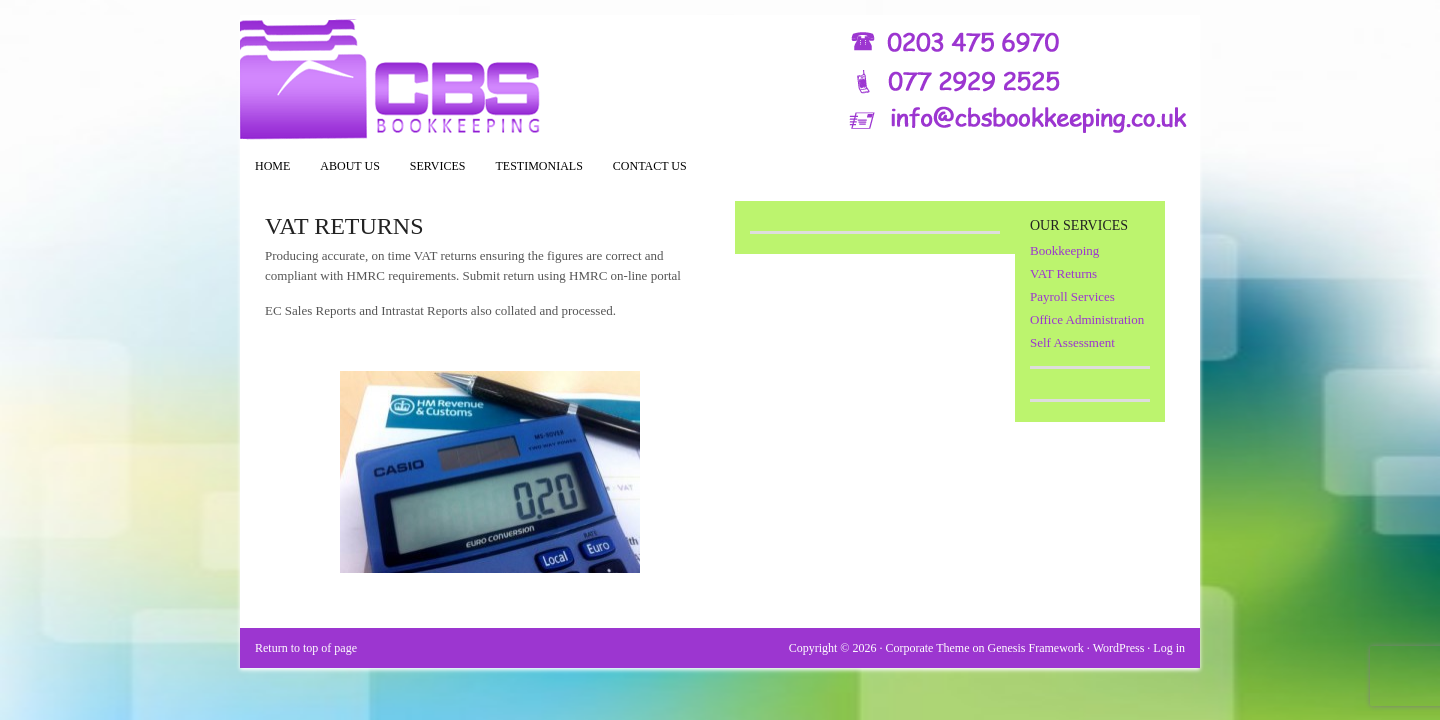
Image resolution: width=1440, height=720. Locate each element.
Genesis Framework (1036, 648)
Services (430, 172)
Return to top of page (306, 648)
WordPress (1119, 648)
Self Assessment (1072, 342)
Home (272, 166)
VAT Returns (1063, 273)
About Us (349, 166)
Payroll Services (1072, 296)
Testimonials (539, 166)
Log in (1169, 648)
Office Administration (1087, 319)
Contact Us (650, 166)
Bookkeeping (1064, 250)
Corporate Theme (927, 648)
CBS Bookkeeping (720, 80)
